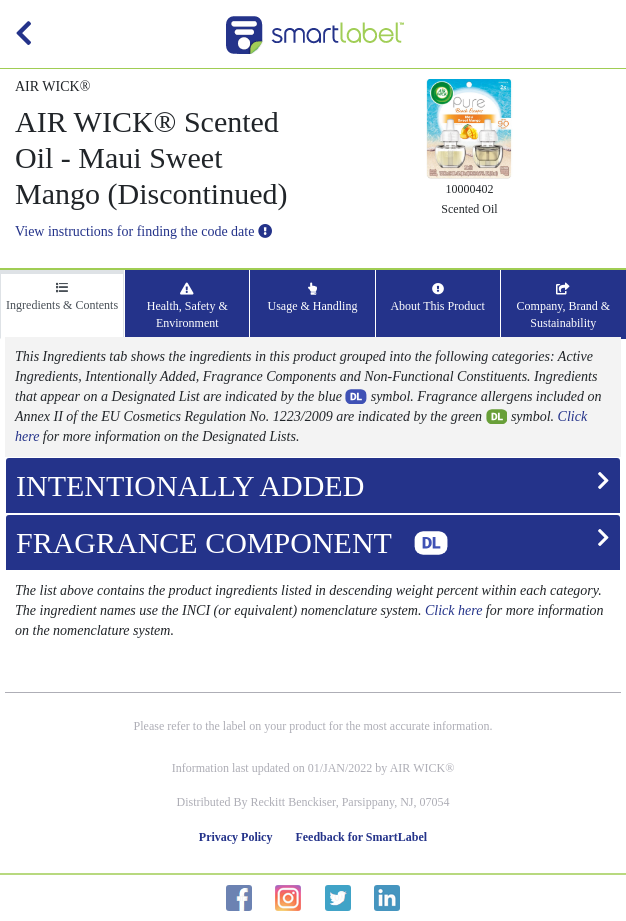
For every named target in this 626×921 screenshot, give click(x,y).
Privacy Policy (236, 837)
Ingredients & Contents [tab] (62, 297)
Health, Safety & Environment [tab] (187, 306)
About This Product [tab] (437, 298)
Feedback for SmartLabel (361, 837)
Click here (453, 610)
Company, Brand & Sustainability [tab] (564, 306)
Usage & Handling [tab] (312, 298)
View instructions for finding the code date (143, 231)
